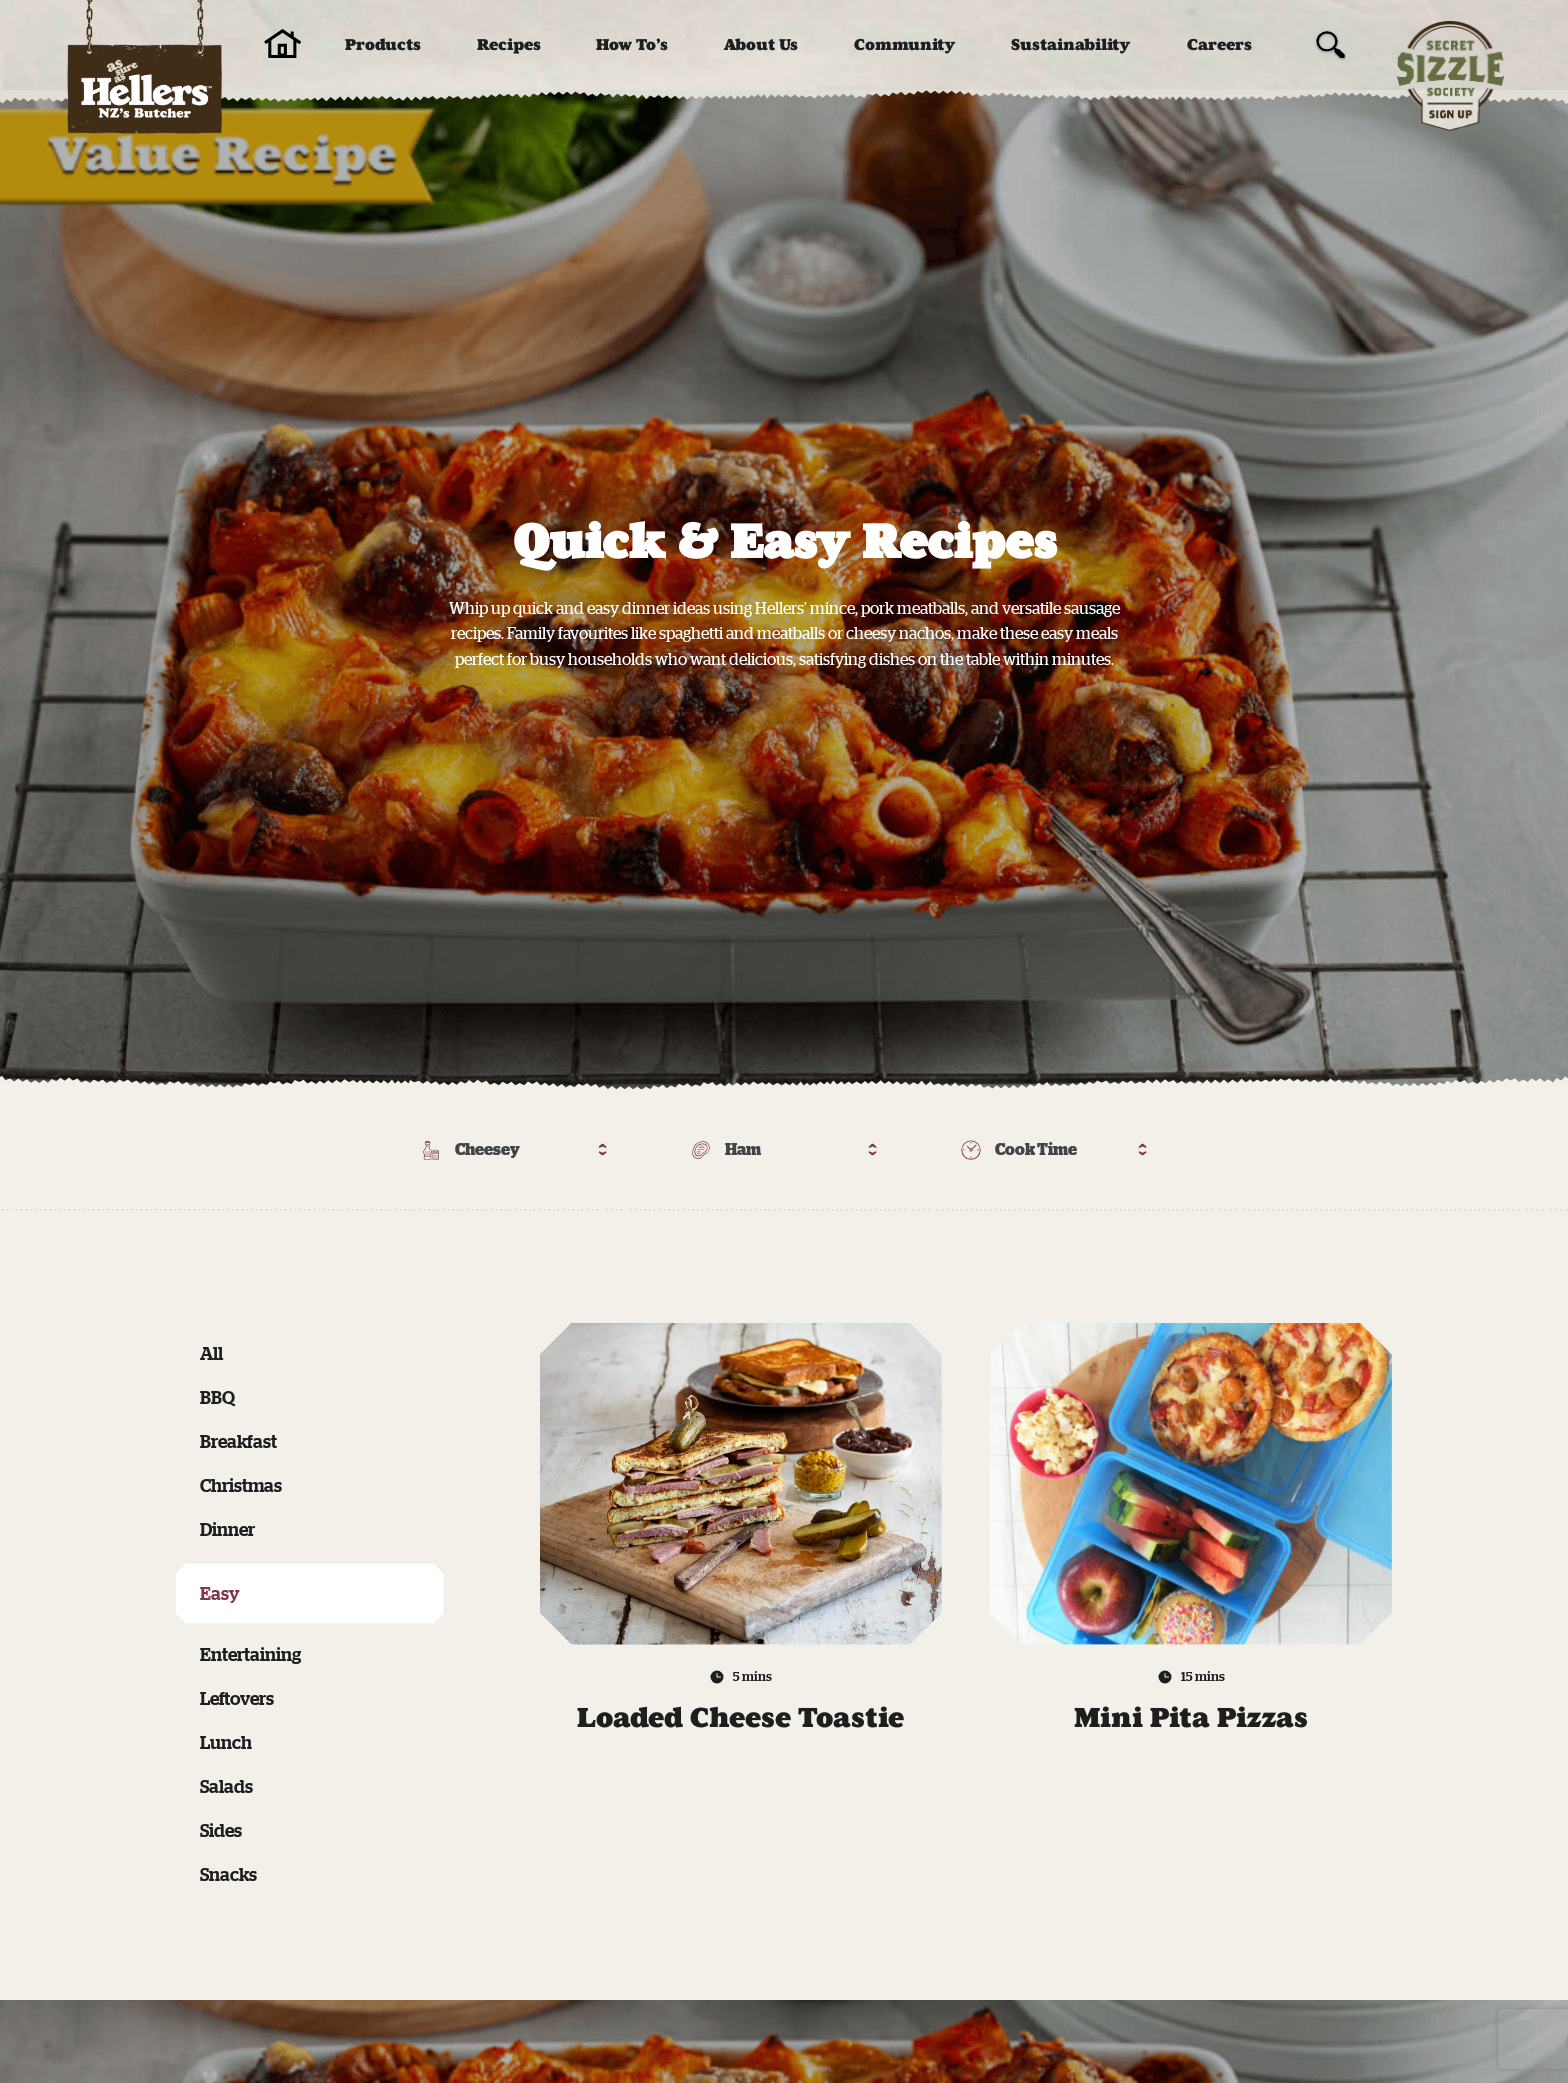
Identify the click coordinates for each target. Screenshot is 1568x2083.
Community (905, 44)
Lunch (226, 1742)
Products (383, 44)
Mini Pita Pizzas (1191, 1717)
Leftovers (237, 1698)
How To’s (632, 44)
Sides (221, 1830)
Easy (220, 1593)
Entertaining (250, 1654)
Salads (226, 1786)
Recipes (509, 44)
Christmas (241, 1485)
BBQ (217, 1397)
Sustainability (1071, 44)
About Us (761, 44)
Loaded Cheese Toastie (740, 1717)
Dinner (227, 1529)
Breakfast (238, 1441)
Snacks (228, 1874)
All (211, 1353)
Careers (1219, 44)
